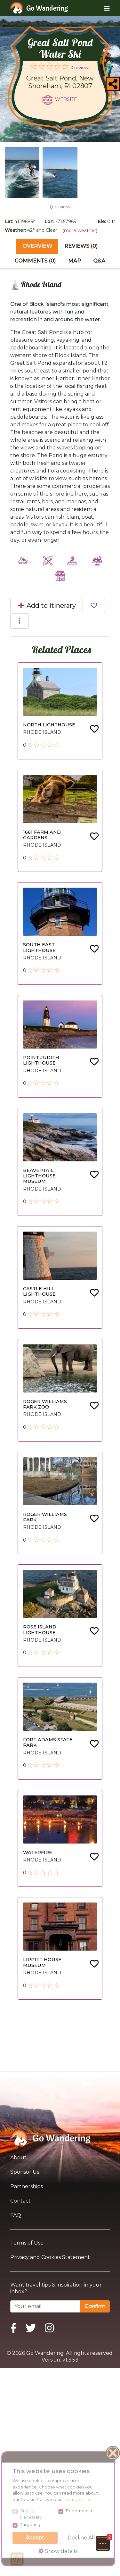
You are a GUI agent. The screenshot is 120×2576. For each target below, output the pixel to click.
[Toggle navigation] (102, 8)
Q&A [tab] (99, 261)
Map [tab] (74, 261)
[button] (103, 2543)
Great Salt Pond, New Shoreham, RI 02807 (60, 82)
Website (66, 99)
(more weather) (79, 230)
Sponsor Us (24, 2172)
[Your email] (45, 2306)
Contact (20, 2201)
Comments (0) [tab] (35, 261)
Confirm (95, 2306)
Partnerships (26, 2186)
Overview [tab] (37, 246)
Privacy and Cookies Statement (50, 2257)
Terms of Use (27, 2243)
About (18, 2157)
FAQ (15, 2215)
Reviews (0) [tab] (81, 246)
